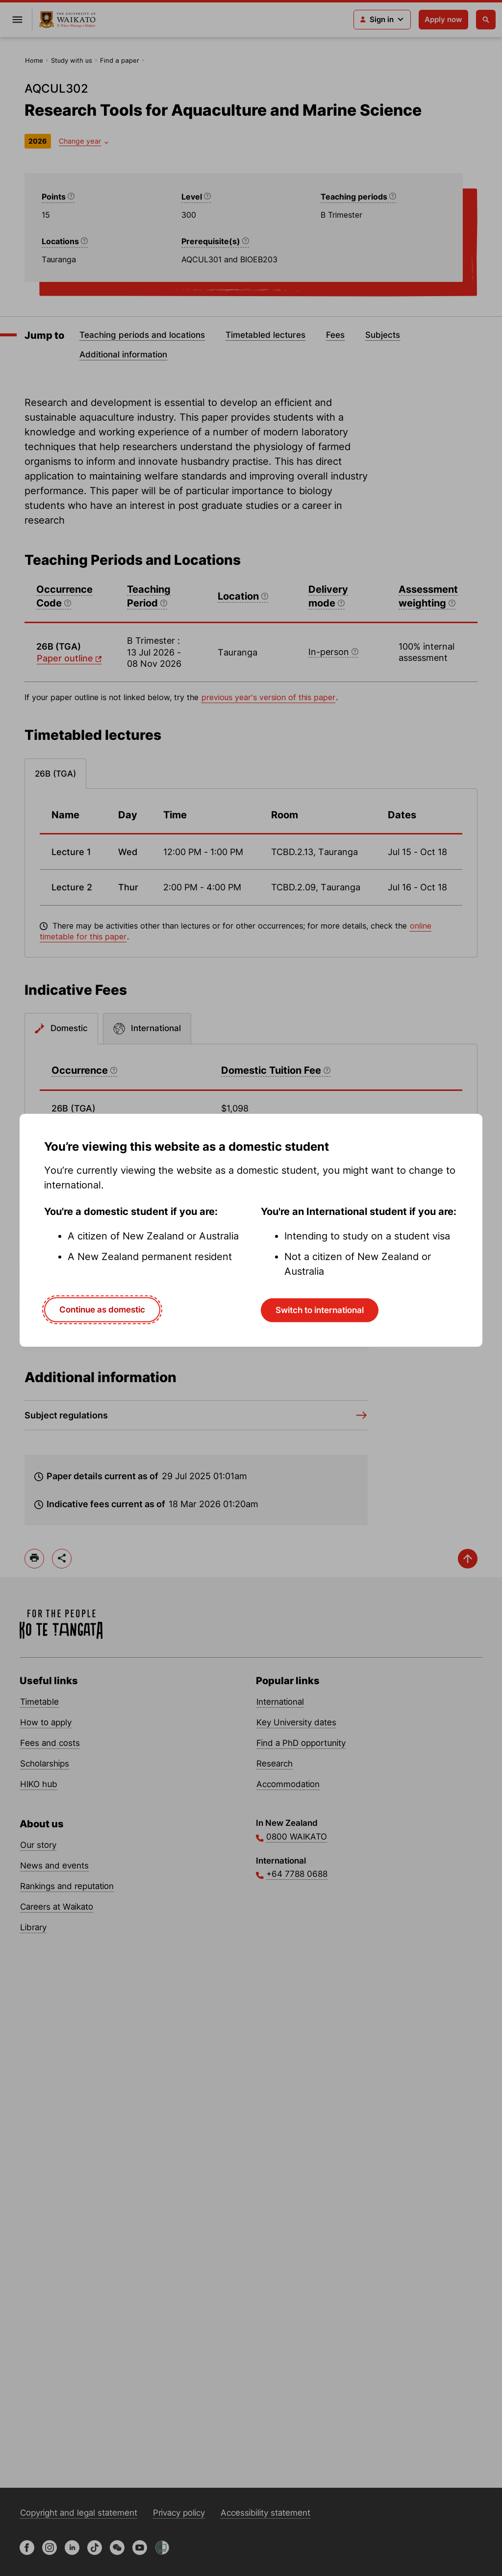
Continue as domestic (102, 1309)
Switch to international (320, 1310)
